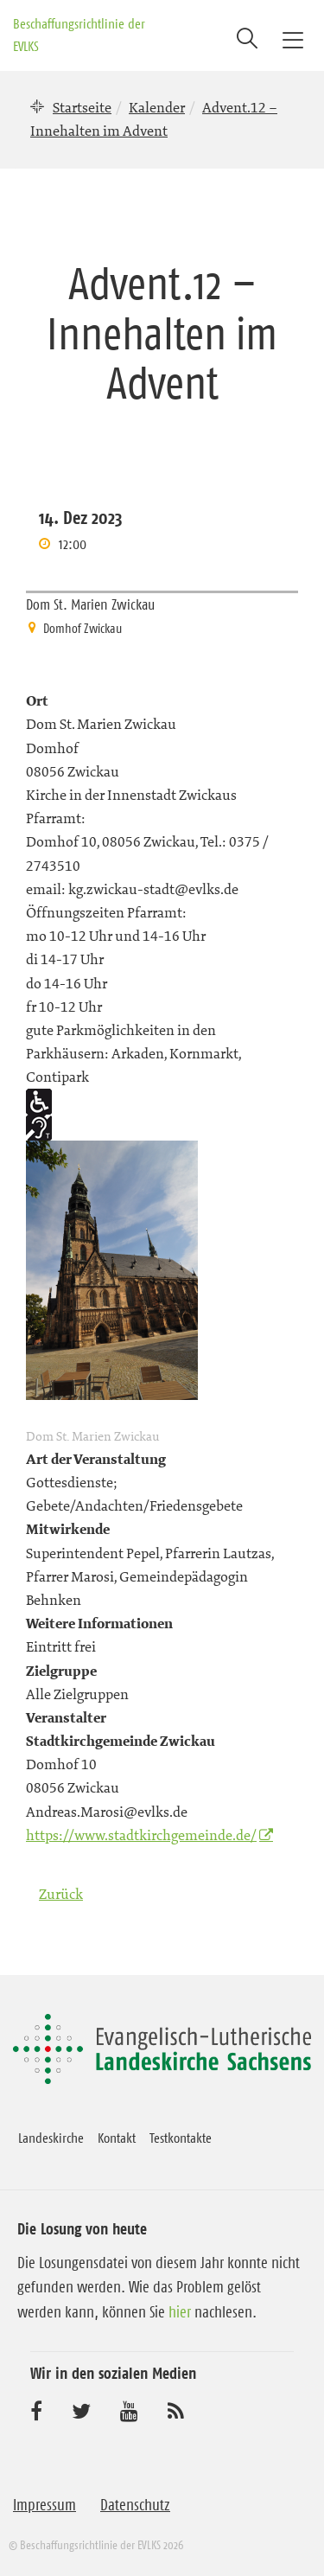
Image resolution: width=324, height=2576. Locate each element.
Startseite (82, 107)
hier (179, 2312)
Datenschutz (135, 2505)
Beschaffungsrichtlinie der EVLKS (79, 34)
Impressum (44, 2505)
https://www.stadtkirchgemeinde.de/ (141, 1834)
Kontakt (117, 2137)
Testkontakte (180, 2137)
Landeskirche (51, 2137)
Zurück (61, 1893)
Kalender (157, 107)
